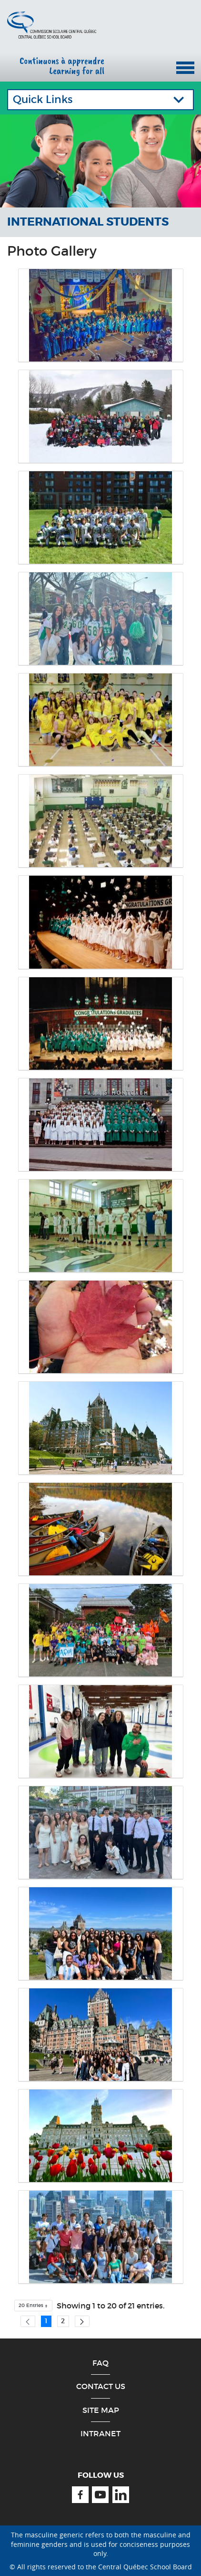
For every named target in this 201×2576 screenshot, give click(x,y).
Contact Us (100, 2386)
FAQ (100, 2363)
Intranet (100, 2433)
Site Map (100, 2410)
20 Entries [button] (36, 2306)
